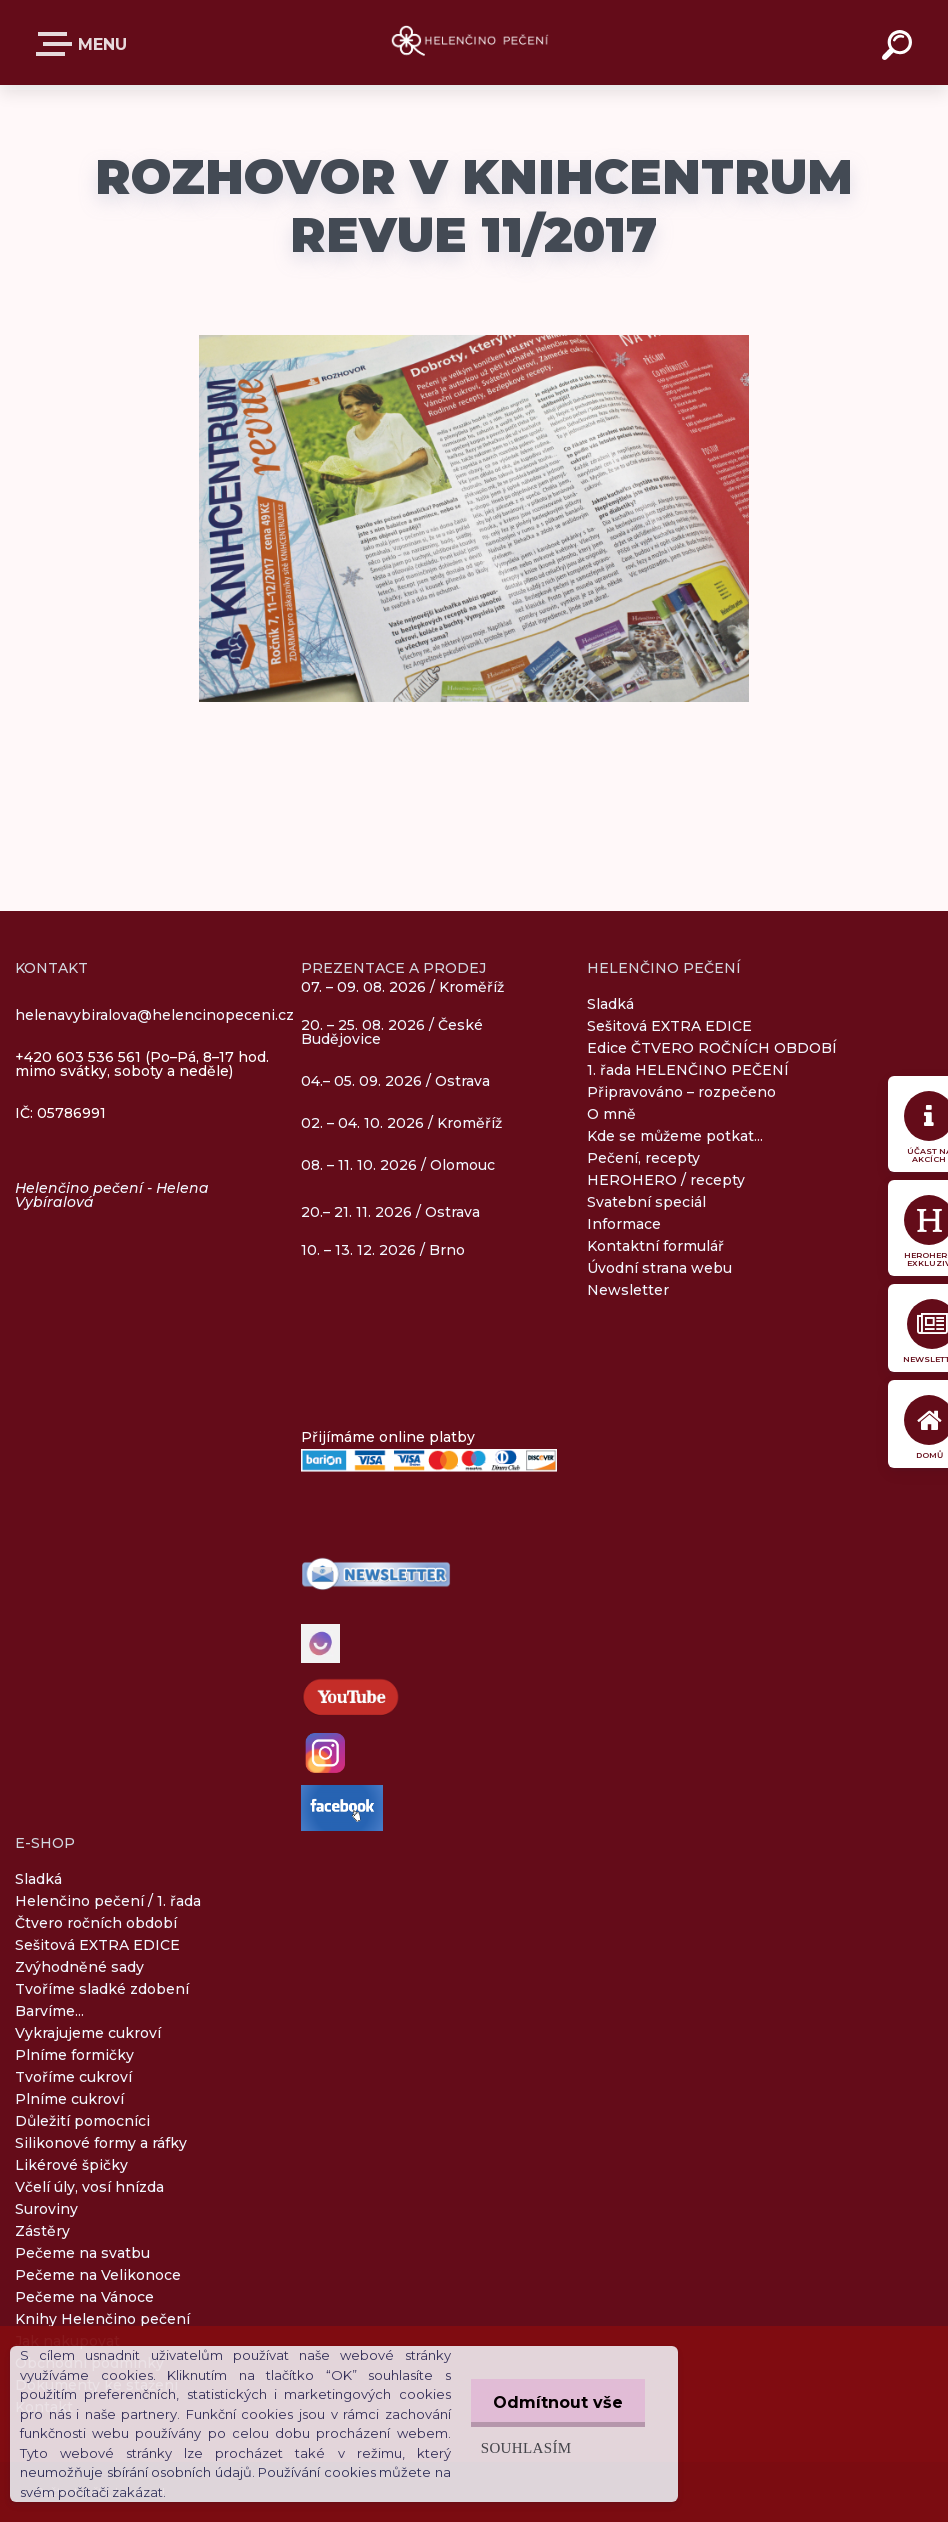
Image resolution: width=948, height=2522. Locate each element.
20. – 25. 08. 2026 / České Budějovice (392, 1033)
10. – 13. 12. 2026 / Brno (383, 1250)
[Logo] (474, 42)
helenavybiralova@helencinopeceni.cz (154, 1015)
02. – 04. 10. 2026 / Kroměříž (401, 1124)
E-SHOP (58, 44)
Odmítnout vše (555, 2402)
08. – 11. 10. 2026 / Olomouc (398, 1165)
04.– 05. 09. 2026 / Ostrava (395, 1082)
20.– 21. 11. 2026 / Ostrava (390, 1212)
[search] (900, 48)
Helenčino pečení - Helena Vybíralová (112, 1195)
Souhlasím (520, 2447)
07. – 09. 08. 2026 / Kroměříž (402, 987)
